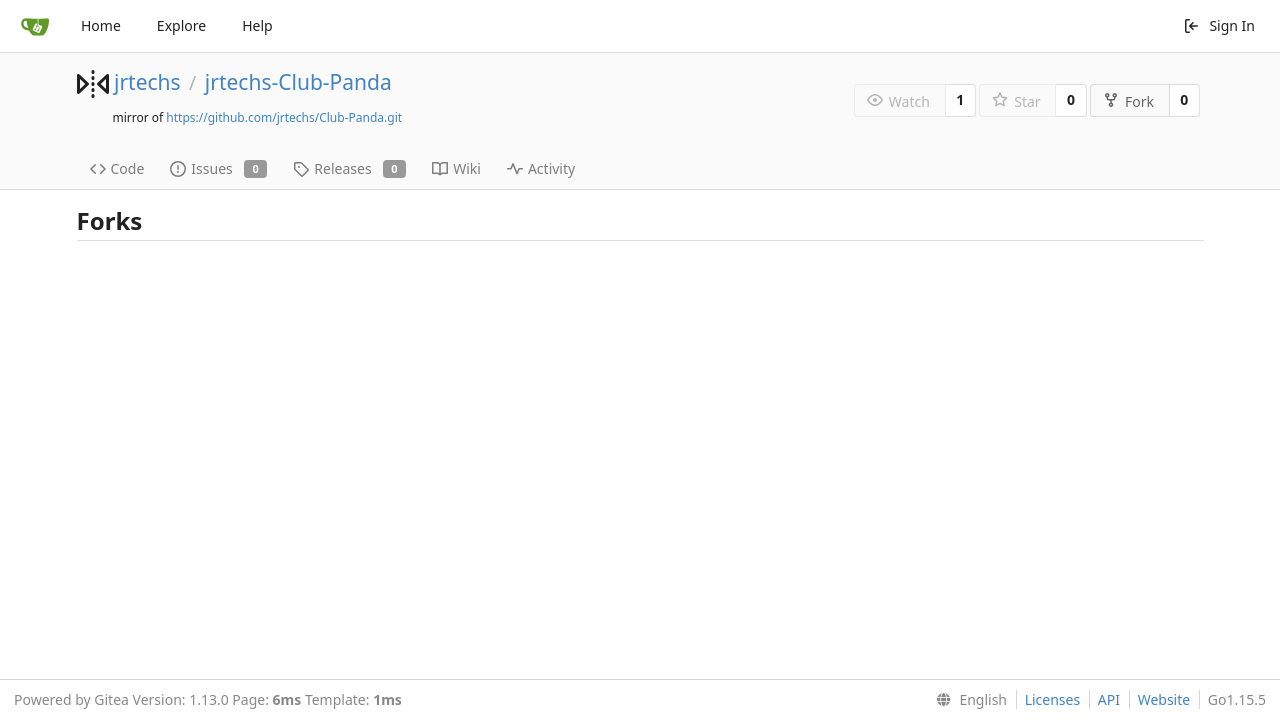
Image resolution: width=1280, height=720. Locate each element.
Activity (541, 168)
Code (117, 168)
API (1109, 699)
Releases (349, 168)
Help (257, 25)
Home (101, 25)
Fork (1128, 101)
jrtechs (147, 82)
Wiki (456, 168)
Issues (218, 168)
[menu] (967, 700)
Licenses (1053, 699)
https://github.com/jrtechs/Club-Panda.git (284, 117)
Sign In (1219, 25)
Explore (181, 25)
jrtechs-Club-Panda (298, 82)
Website (1164, 699)
